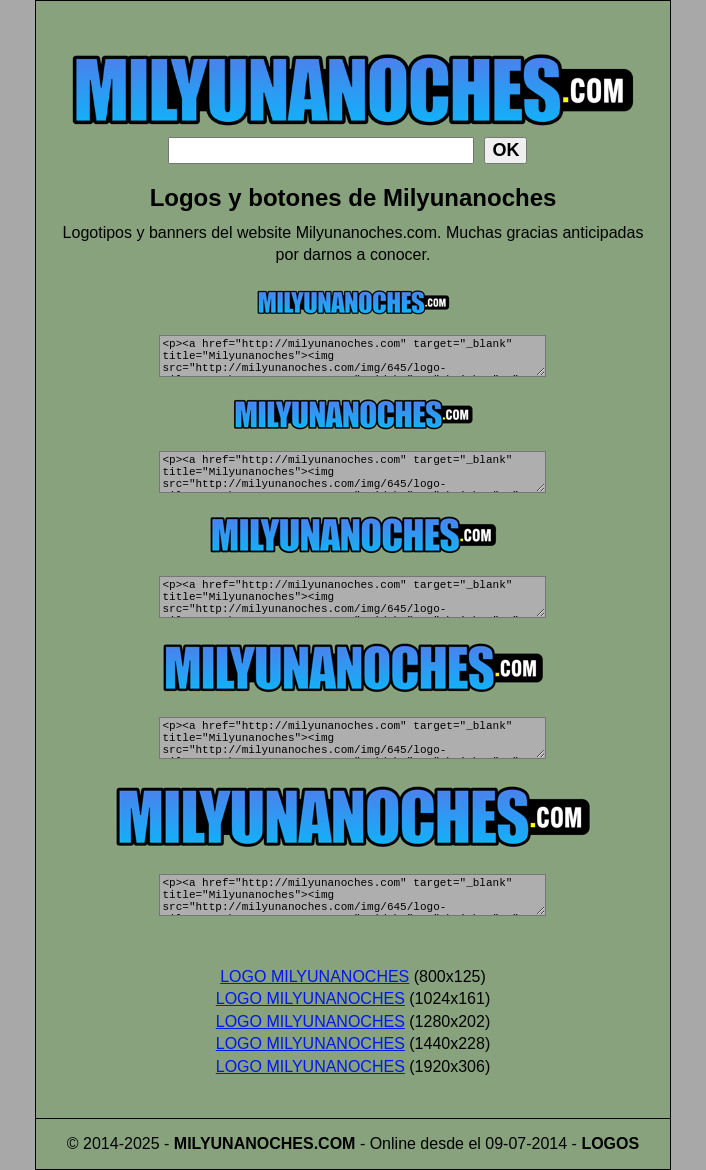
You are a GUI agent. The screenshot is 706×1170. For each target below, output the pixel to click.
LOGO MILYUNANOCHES (314, 976)
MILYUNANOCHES (244, 1143)
